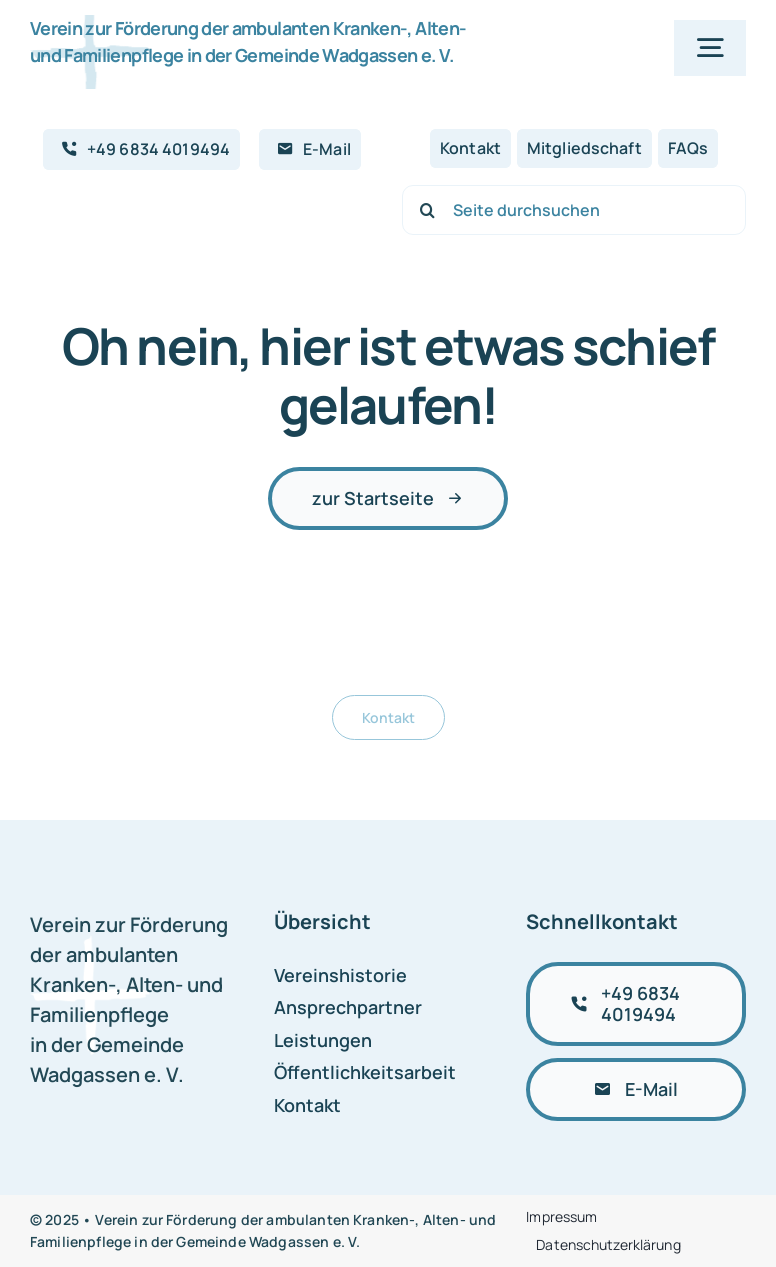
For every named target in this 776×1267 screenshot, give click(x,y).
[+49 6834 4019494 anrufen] (636, 1004)
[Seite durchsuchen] (574, 210)
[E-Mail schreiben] (636, 1089)
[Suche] (427, 210)
